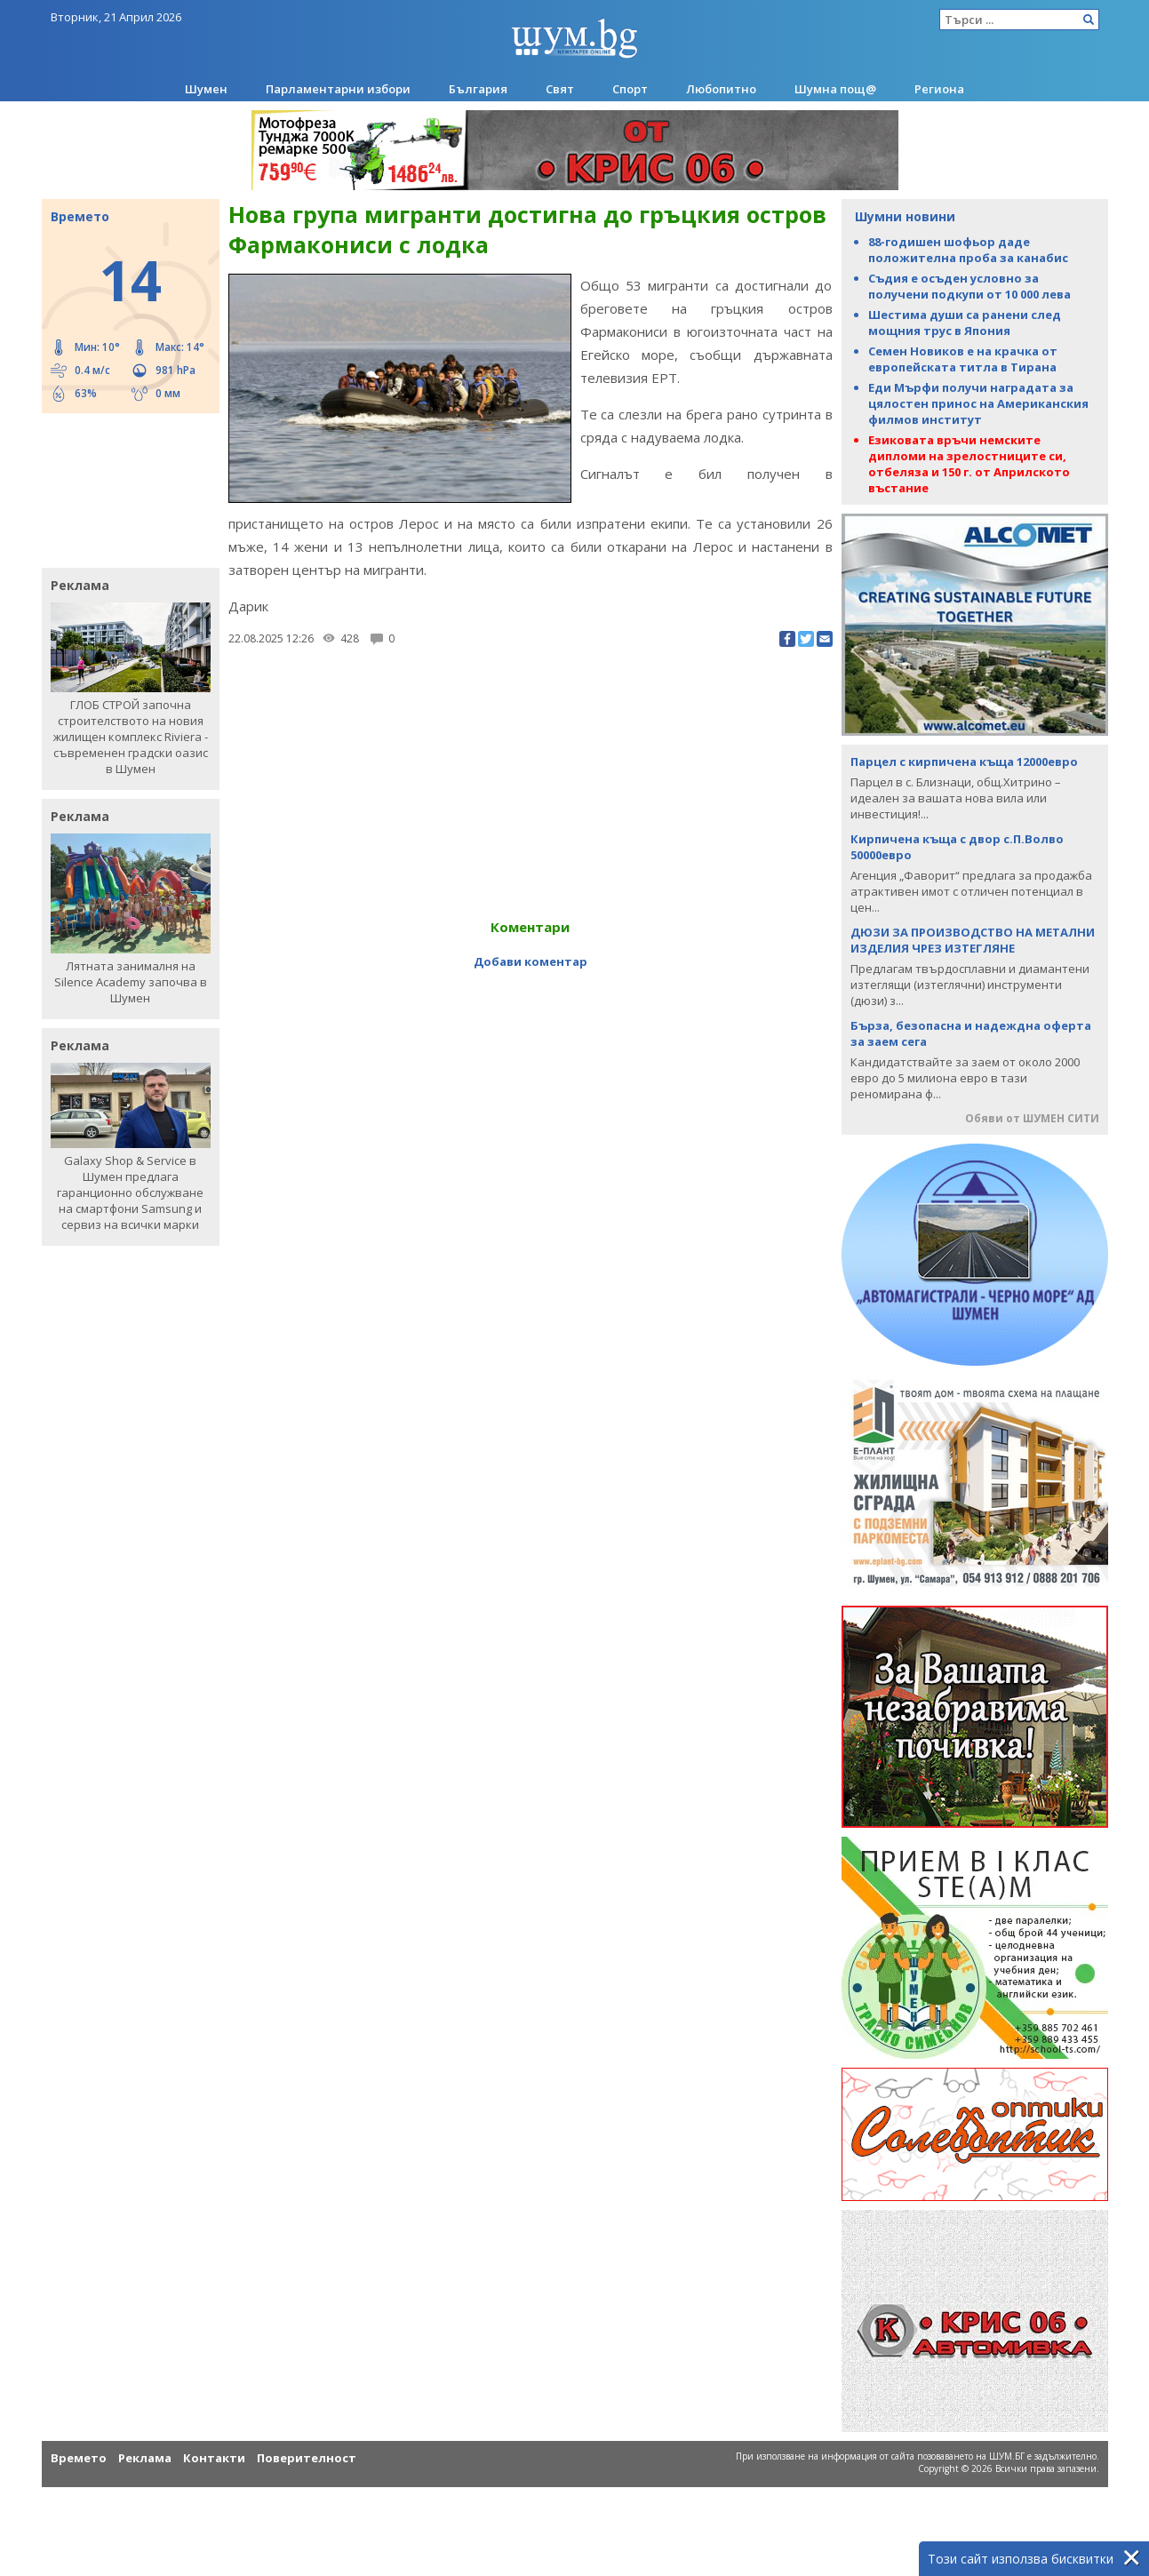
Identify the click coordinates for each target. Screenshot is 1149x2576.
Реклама (145, 2458)
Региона (939, 89)
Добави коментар (530, 961)
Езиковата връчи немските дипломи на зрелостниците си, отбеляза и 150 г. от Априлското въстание (969, 464)
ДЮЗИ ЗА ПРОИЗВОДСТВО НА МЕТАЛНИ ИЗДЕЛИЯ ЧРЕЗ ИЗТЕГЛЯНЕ (972, 940)
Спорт (630, 89)
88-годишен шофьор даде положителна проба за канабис (968, 250)
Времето (79, 2458)
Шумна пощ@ (835, 89)
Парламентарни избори (338, 89)
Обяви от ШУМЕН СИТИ (1032, 1118)
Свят (560, 89)
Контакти (214, 2458)
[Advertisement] (122, 488)
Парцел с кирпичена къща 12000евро (964, 762)
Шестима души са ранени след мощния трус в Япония (964, 323)
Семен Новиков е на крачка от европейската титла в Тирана (962, 359)
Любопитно (721, 89)
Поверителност (306, 2458)
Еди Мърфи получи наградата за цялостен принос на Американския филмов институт (978, 403)
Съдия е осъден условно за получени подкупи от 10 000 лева (969, 286)
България (478, 89)
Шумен (206, 89)
